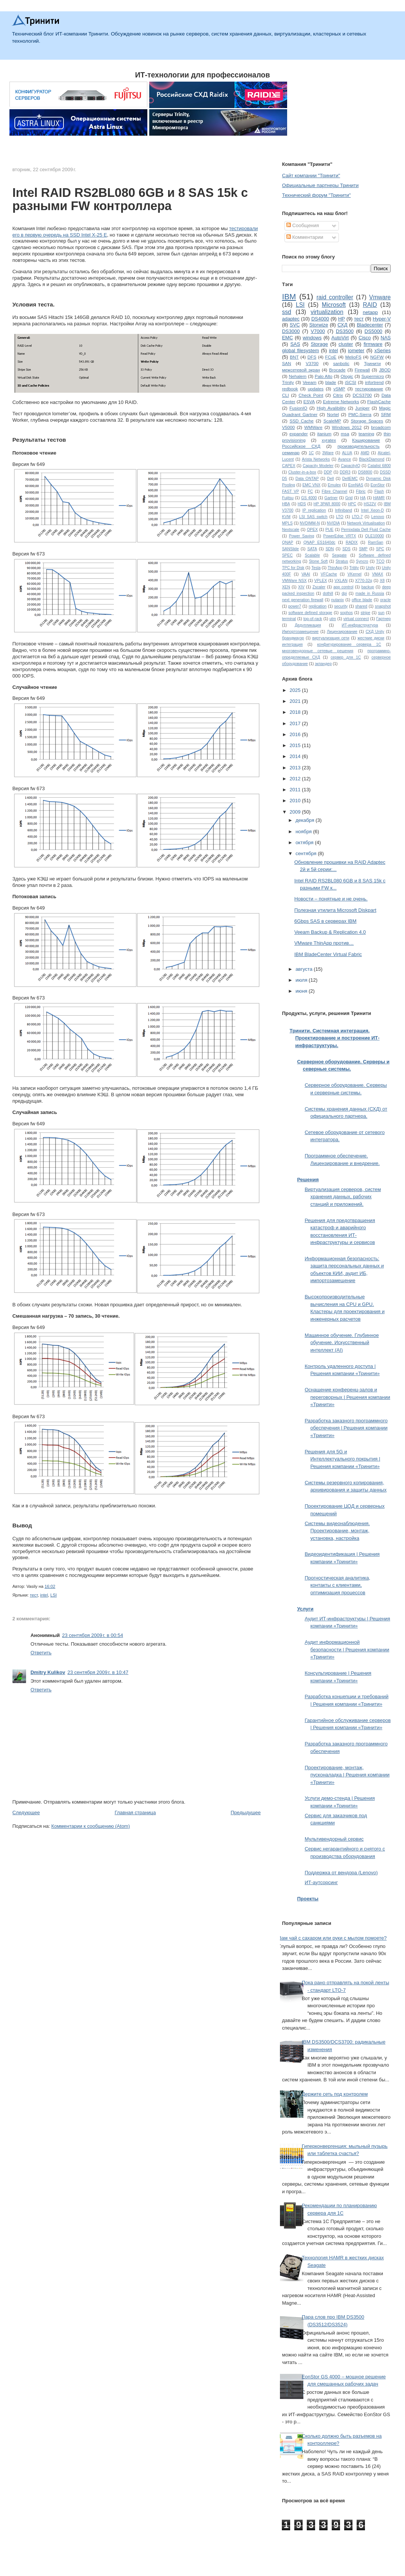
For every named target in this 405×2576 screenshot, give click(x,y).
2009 (296, 812)
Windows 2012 (347, 427)
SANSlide (290, 549)
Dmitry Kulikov (48, 1672)
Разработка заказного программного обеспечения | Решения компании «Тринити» (346, 1428)
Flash (379, 491)
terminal (289, 619)
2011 (296, 789)
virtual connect (356, 619)
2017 (296, 723)
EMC (287, 337)
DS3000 (291, 331)
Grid (349, 498)
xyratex (329, 440)
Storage (319, 344)
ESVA (309, 401)
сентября (306, 853)
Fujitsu (288, 498)
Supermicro (373, 376)
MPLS (287, 523)
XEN (286, 587)
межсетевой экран (301, 369)
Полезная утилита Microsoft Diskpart (335, 910)
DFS (312, 356)
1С (311, 453)
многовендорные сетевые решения (317, 651)
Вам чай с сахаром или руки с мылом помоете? (332, 1938)
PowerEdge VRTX (339, 536)
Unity (370, 568)
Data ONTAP (307, 479)
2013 (296, 767)
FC (310, 491)
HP (341, 319)
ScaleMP (332, 420)
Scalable (312, 555)
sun (381, 613)
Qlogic (347, 376)
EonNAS (355, 485)
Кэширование (366, 440)
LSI (53, 1595)
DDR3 (345, 472)
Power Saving (301, 536)
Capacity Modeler (318, 466)
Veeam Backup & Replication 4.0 (330, 932)
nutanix (337, 600)
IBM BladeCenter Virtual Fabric (328, 954)
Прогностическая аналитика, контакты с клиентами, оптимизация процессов (337, 1585)
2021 (296, 701)
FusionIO (298, 407)
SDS (346, 549)
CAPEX (288, 466)
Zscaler (318, 587)
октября (305, 842)
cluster (346, 344)
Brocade (337, 369)
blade (330, 382)
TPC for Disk (293, 568)
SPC (380, 549)
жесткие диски (370, 638)
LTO (339, 517)
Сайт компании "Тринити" (311, 175)
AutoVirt (340, 337)
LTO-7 (357, 517)
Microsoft (334, 305)
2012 (296, 778)
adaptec (290, 319)
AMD (364, 453)
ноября (304, 831)
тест (34, 1595)
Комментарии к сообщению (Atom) (90, 1826)
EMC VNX (311, 485)
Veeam (309, 382)
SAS (295, 344)
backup (368, 587)
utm (332, 619)
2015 (296, 745)
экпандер (323, 664)
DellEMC (350, 479)
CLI (285, 395)
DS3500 (345, 331)
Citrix (338, 395)
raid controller (335, 297)
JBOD (385, 369)
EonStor (378, 485)
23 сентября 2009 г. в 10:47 (97, 1672)
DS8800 (365, 472)
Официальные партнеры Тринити (320, 185)
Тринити (372, 363)
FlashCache (379, 401)
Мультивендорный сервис (334, 1839)
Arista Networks (316, 459)
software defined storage (310, 613)
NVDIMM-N (310, 523)
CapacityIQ (350, 466)
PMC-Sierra (359, 414)
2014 (296, 756)
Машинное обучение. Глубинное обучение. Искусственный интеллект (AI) (342, 1342)
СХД (342, 325)
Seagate (339, 555)
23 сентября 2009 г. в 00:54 (92, 1635)
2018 (296, 712)
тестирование (369, 388)
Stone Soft (318, 561)
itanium (324, 433)
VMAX (377, 574)
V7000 (318, 331)
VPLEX (320, 581)
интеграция (292, 644)
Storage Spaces (367, 420)
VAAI (305, 574)
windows (312, 337)
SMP (363, 549)
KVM (286, 517)
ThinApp (335, 568)
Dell (330, 479)
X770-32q (363, 581)
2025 (296, 690)
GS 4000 (309, 498)
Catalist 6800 (379, 466)
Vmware (380, 297)
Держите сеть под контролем (335, 2094)
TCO (380, 561)
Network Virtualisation (366, 523)
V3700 (312, 363)
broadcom (381, 427)
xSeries (382, 350)
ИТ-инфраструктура (360, 625)
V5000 (288, 427)
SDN (330, 549)
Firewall (362, 369)
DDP (328, 472)
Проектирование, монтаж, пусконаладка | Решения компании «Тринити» (347, 1775)
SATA (312, 549)
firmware (372, 344)
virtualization (327, 312)
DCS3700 (362, 395)
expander (298, 433)
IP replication (314, 510)
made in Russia (370, 593)
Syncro (362, 561)
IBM (289, 296)
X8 (382, 581)
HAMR (379, 498)
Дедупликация (308, 625)
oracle (385, 600)
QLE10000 (374, 536)
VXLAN (341, 581)
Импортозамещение (300, 632)
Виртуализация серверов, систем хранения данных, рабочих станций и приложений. (343, 1197)
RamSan (375, 542)
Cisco (365, 337)
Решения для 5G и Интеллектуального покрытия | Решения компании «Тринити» (342, 1459)
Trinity (288, 382)
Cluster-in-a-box (302, 472)
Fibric (360, 491)
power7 (294, 606)
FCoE (331, 356)
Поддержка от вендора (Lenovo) (341, 1872)
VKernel (355, 574)
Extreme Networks (341, 401)
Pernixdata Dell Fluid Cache (366, 530)
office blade (362, 600)
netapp (370, 312)
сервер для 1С (346, 657)
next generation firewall (302, 600)
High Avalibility (331, 407)
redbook (290, 388)
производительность (358, 446)
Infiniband (343, 510)
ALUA (347, 453)
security (341, 606)
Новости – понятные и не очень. (331, 899)
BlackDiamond (371, 459)
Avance (344, 459)
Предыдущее (246, 1812)
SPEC (287, 555)
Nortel (333, 414)
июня (302, 991)
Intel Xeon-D (372, 510)
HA (362, 498)
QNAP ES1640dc (319, 542)
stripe (365, 613)
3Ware (328, 453)
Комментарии (304, 237)
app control (343, 587)
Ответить (41, 1652)
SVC (295, 325)
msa (345, 433)
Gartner (331, 498)
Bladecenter (370, 325)
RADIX (352, 542)
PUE (329, 530)
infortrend (374, 382)
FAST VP (290, 491)
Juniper (362, 407)
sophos (346, 613)
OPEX (312, 530)
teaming (366, 433)
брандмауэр (293, 638)
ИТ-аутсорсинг (321, 1882)
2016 (296, 734)
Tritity (354, 568)
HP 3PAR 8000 (327, 504)
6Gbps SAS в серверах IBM (325, 921)
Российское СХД (301, 446)
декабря (305, 820)
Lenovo (377, 517)
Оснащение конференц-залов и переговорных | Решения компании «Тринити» (347, 1397)
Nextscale (290, 530)
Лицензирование (342, 632)
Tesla (315, 568)
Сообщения (302, 225)
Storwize (318, 325)
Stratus (341, 561)
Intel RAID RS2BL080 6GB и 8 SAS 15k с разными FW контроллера (130, 199)
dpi (344, 593)
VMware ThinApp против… (324, 943)
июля (302, 980)
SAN (286, 363)
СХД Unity (375, 632)
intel (44, 1595)
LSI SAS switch (313, 517)
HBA (286, 504)
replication (317, 606)
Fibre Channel (335, 491)
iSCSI (350, 382)
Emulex (334, 485)
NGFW (377, 356)
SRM (386, 414)
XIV (301, 587)
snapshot (383, 606)
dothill (328, 593)
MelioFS (353, 356)
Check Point (310, 395)
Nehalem (298, 376)
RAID (370, 305)
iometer (356, 350)
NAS (386, 337)
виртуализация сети (330, 638)
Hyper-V (382, 319)
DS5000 (373, 331)
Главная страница (135, 1812)
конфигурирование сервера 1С (349, 644)
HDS (302, 504)
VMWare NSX (294, 581)
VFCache (329, 574)
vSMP (339, 388)
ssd (286, 312)
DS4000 (320, 319)
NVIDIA (333, 523)
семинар (290, 452)
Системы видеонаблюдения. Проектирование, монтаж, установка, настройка (337, 1531)
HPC (352, 504)
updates (316, 388)
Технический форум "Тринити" (316, 195)
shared (361, 606)
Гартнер (383, 619)
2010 (296, 800)
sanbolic (341, 363)
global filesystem (300, 350)
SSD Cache (302, 420)
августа (304, 969)
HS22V (370, 504)
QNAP (287, 542)
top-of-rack (312, 619)
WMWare (313, 427)
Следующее (26, 1812)
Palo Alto (323, 376)
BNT (294, 356)
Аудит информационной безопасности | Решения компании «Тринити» (347, 1649)
